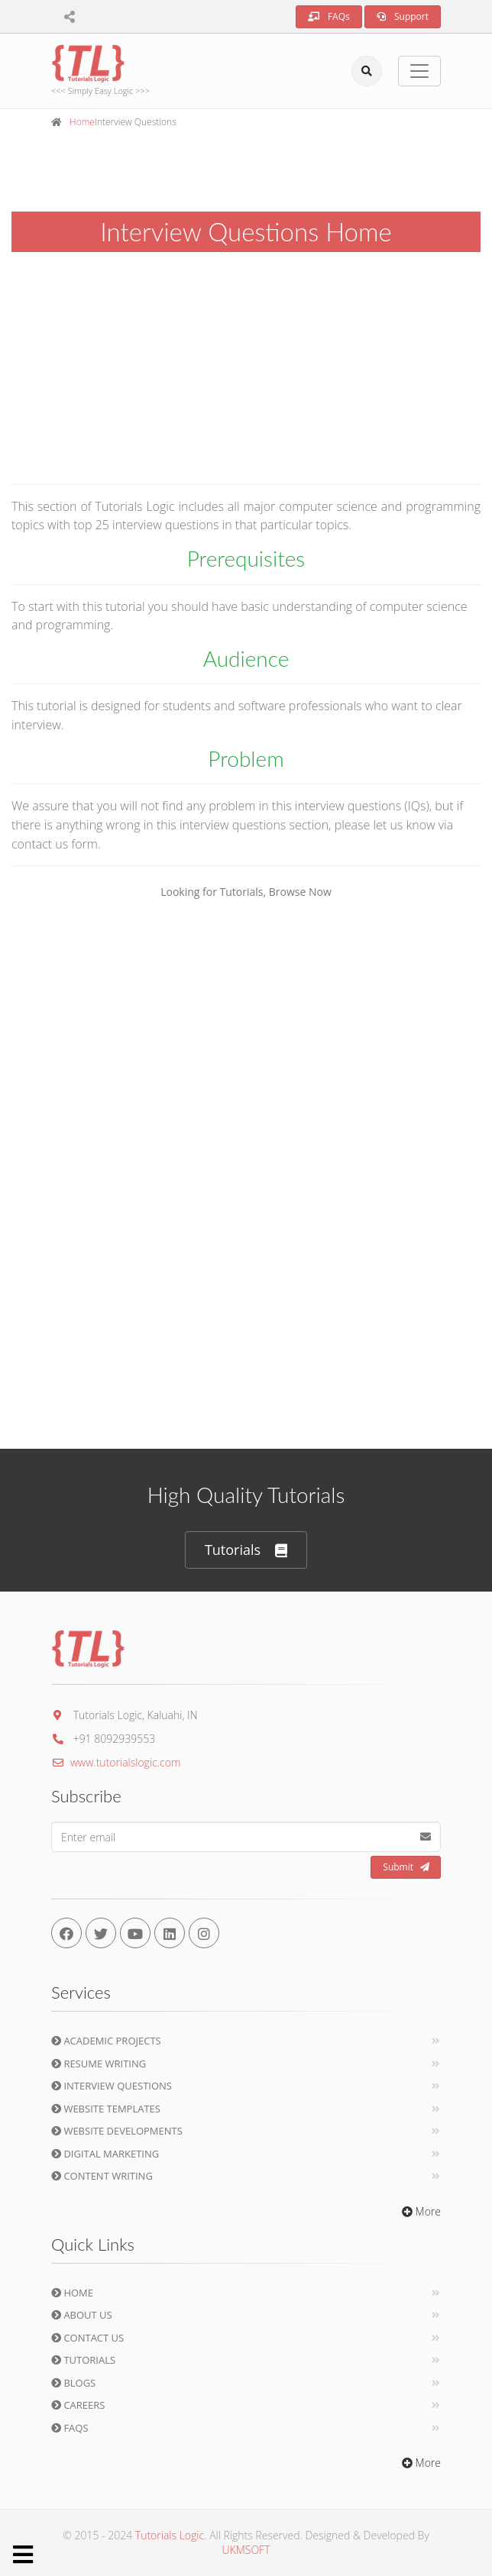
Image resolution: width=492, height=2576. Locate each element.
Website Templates (105, 2108)
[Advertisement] (246, 365)
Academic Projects (106, 2041)
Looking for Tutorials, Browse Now (246, 891)
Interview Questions (111, 2086)
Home (82, 121)
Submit (406, 1867)
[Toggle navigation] (419, 71)
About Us (81, 2315)
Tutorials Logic (169, 2535)
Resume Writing (98, 2063)
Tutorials (246, 1550)
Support (403, 16)
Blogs (73, 2383)
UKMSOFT (246, 2549)
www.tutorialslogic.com (115, 1762)
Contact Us (87, 2338)
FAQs (329, 16)
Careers (78, 2405)
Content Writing (102, 2176)
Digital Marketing (105, 2154)
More (420, 2211)
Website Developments (117, 2131)
